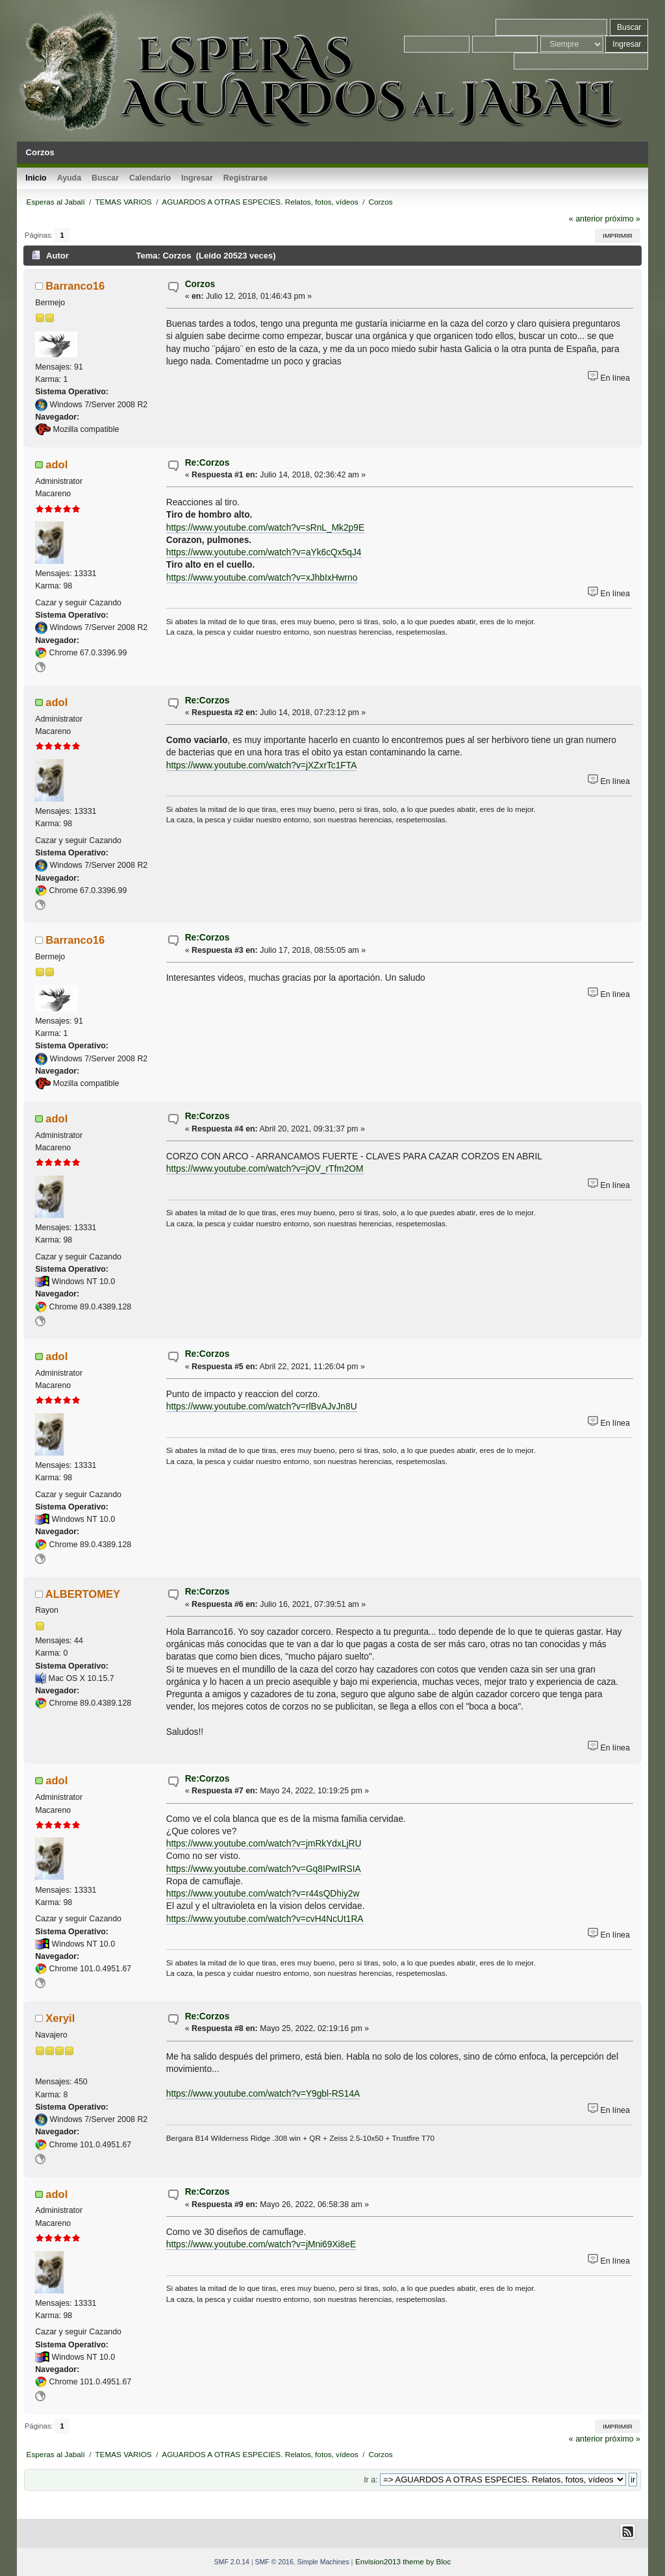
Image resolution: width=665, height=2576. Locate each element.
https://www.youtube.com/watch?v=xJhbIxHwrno (262, 578)
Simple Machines (323, 2562)
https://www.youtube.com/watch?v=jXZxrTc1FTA (261, 765)
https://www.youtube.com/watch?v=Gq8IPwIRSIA (263, 1869)
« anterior (586, 218)
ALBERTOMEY (82, 1594)
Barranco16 (75, 286)
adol (56, 464)
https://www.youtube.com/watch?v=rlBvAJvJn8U (261, 1406)
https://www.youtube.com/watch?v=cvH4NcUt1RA (265, 1919)
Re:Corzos (207, 463)
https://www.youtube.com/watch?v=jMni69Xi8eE (261, 2244)
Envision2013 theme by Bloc (403, 2561)
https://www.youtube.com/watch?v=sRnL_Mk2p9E (265, 528)
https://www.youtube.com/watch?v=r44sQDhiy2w (263, 1894)
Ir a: (370, 2479)
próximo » (622, 218)
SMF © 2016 (274, 2562)
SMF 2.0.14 (231, 2562)
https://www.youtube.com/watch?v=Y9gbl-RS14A (263, 2094)
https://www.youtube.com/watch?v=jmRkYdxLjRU (264, 1844)
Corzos (200, 284)
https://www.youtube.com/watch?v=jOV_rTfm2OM (265, 1169)
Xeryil (60, 2018)
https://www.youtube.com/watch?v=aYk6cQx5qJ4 (264, 552)
